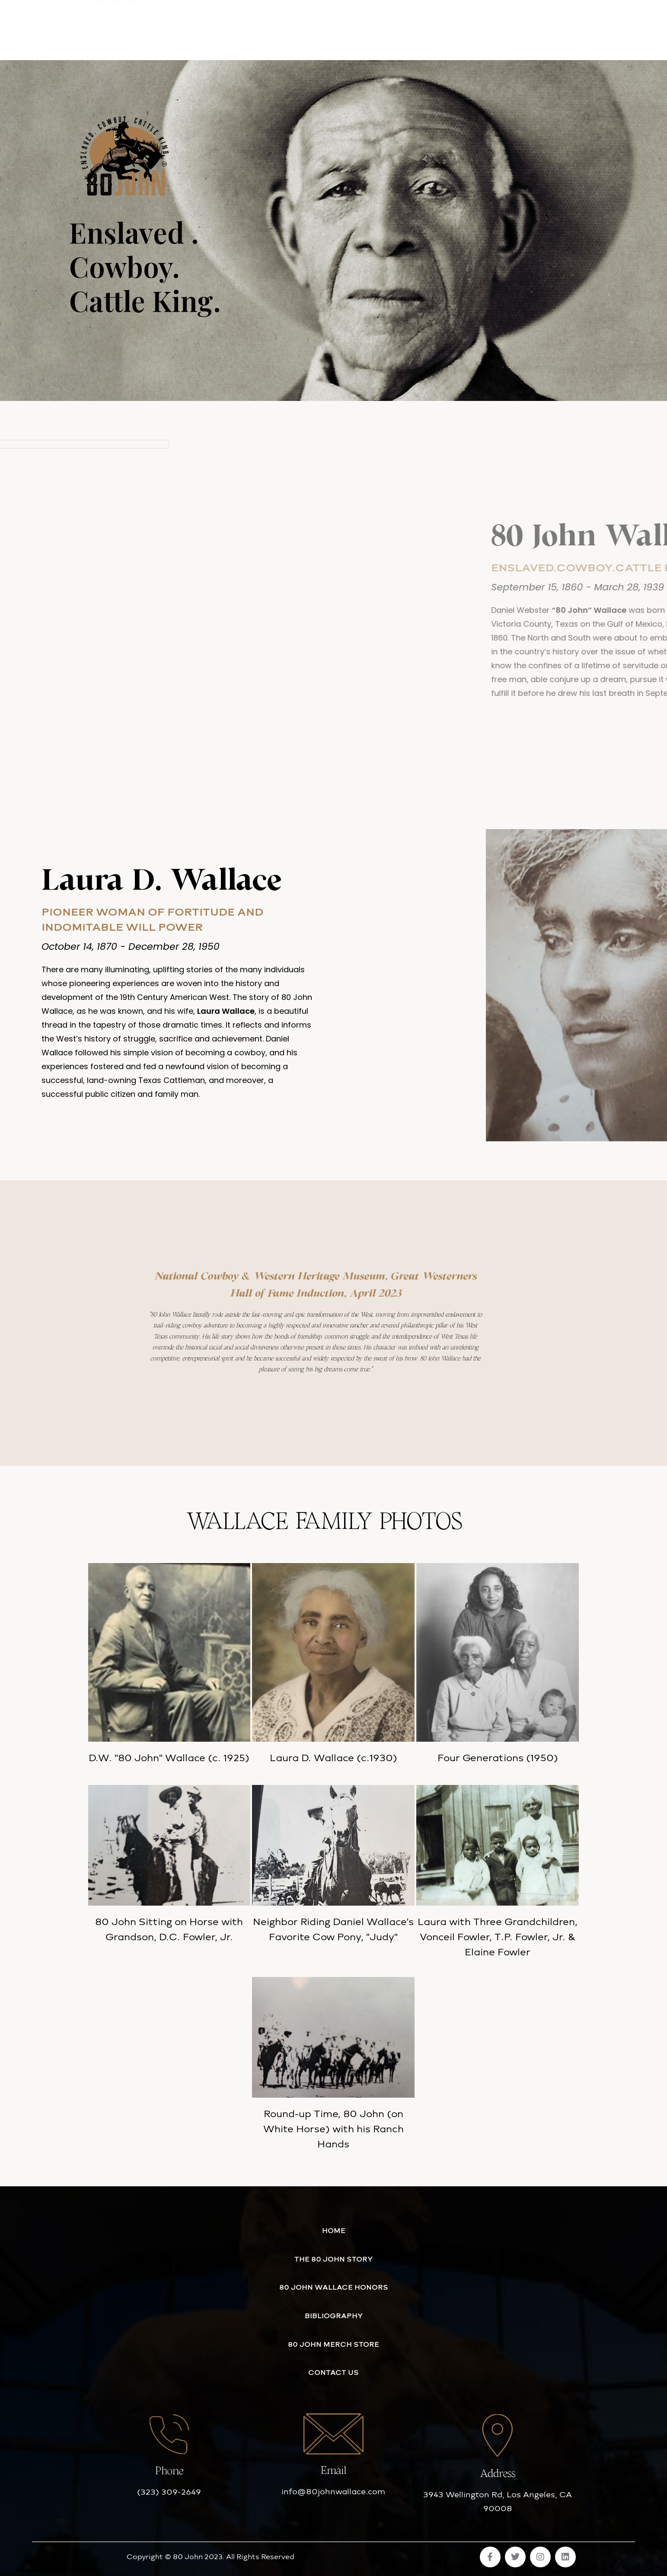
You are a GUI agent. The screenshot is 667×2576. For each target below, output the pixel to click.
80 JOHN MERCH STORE (361, 27)
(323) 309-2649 (169, 2492)
